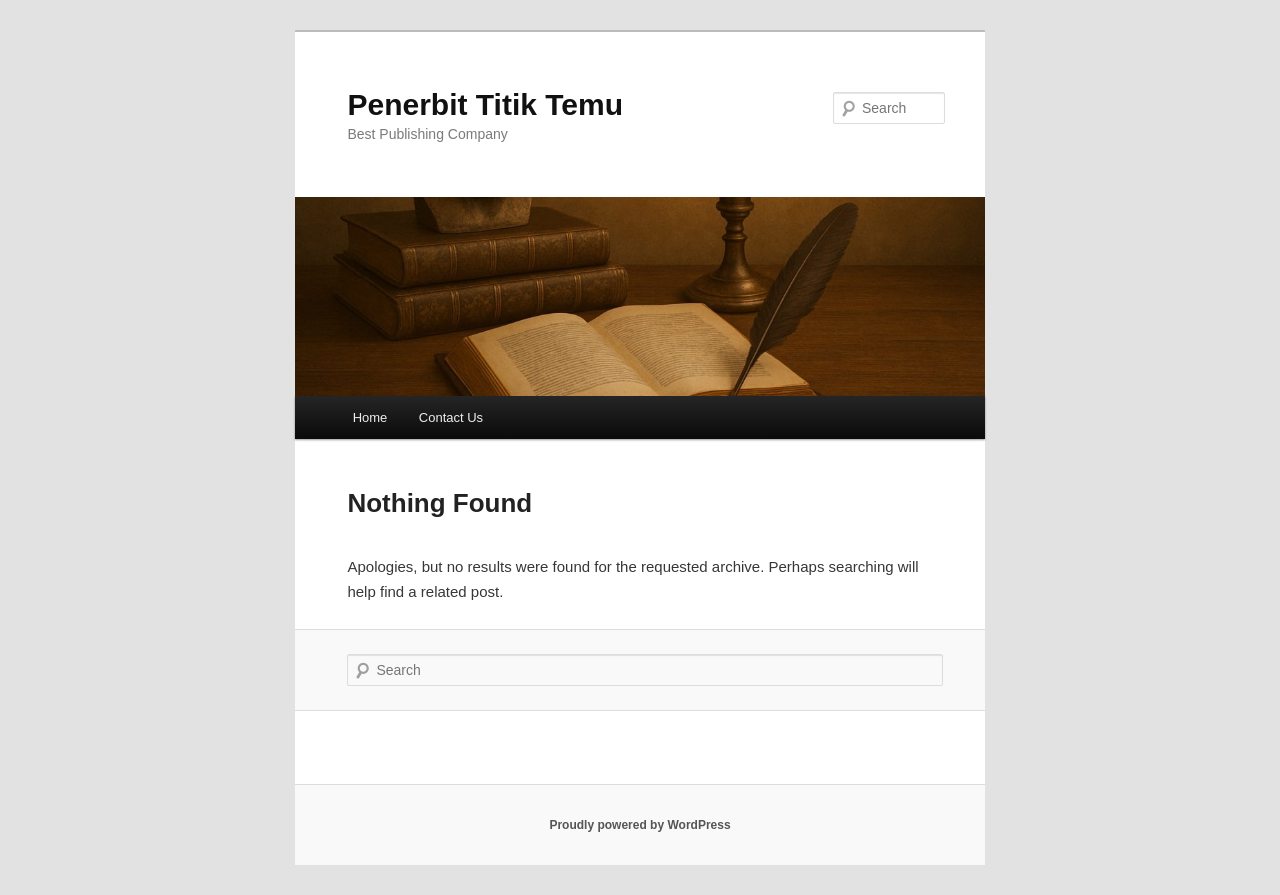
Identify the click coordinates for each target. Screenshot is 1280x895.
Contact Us (451, 417)
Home (370, 417)
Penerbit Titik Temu (485, 104)
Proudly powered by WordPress (639, 825)
